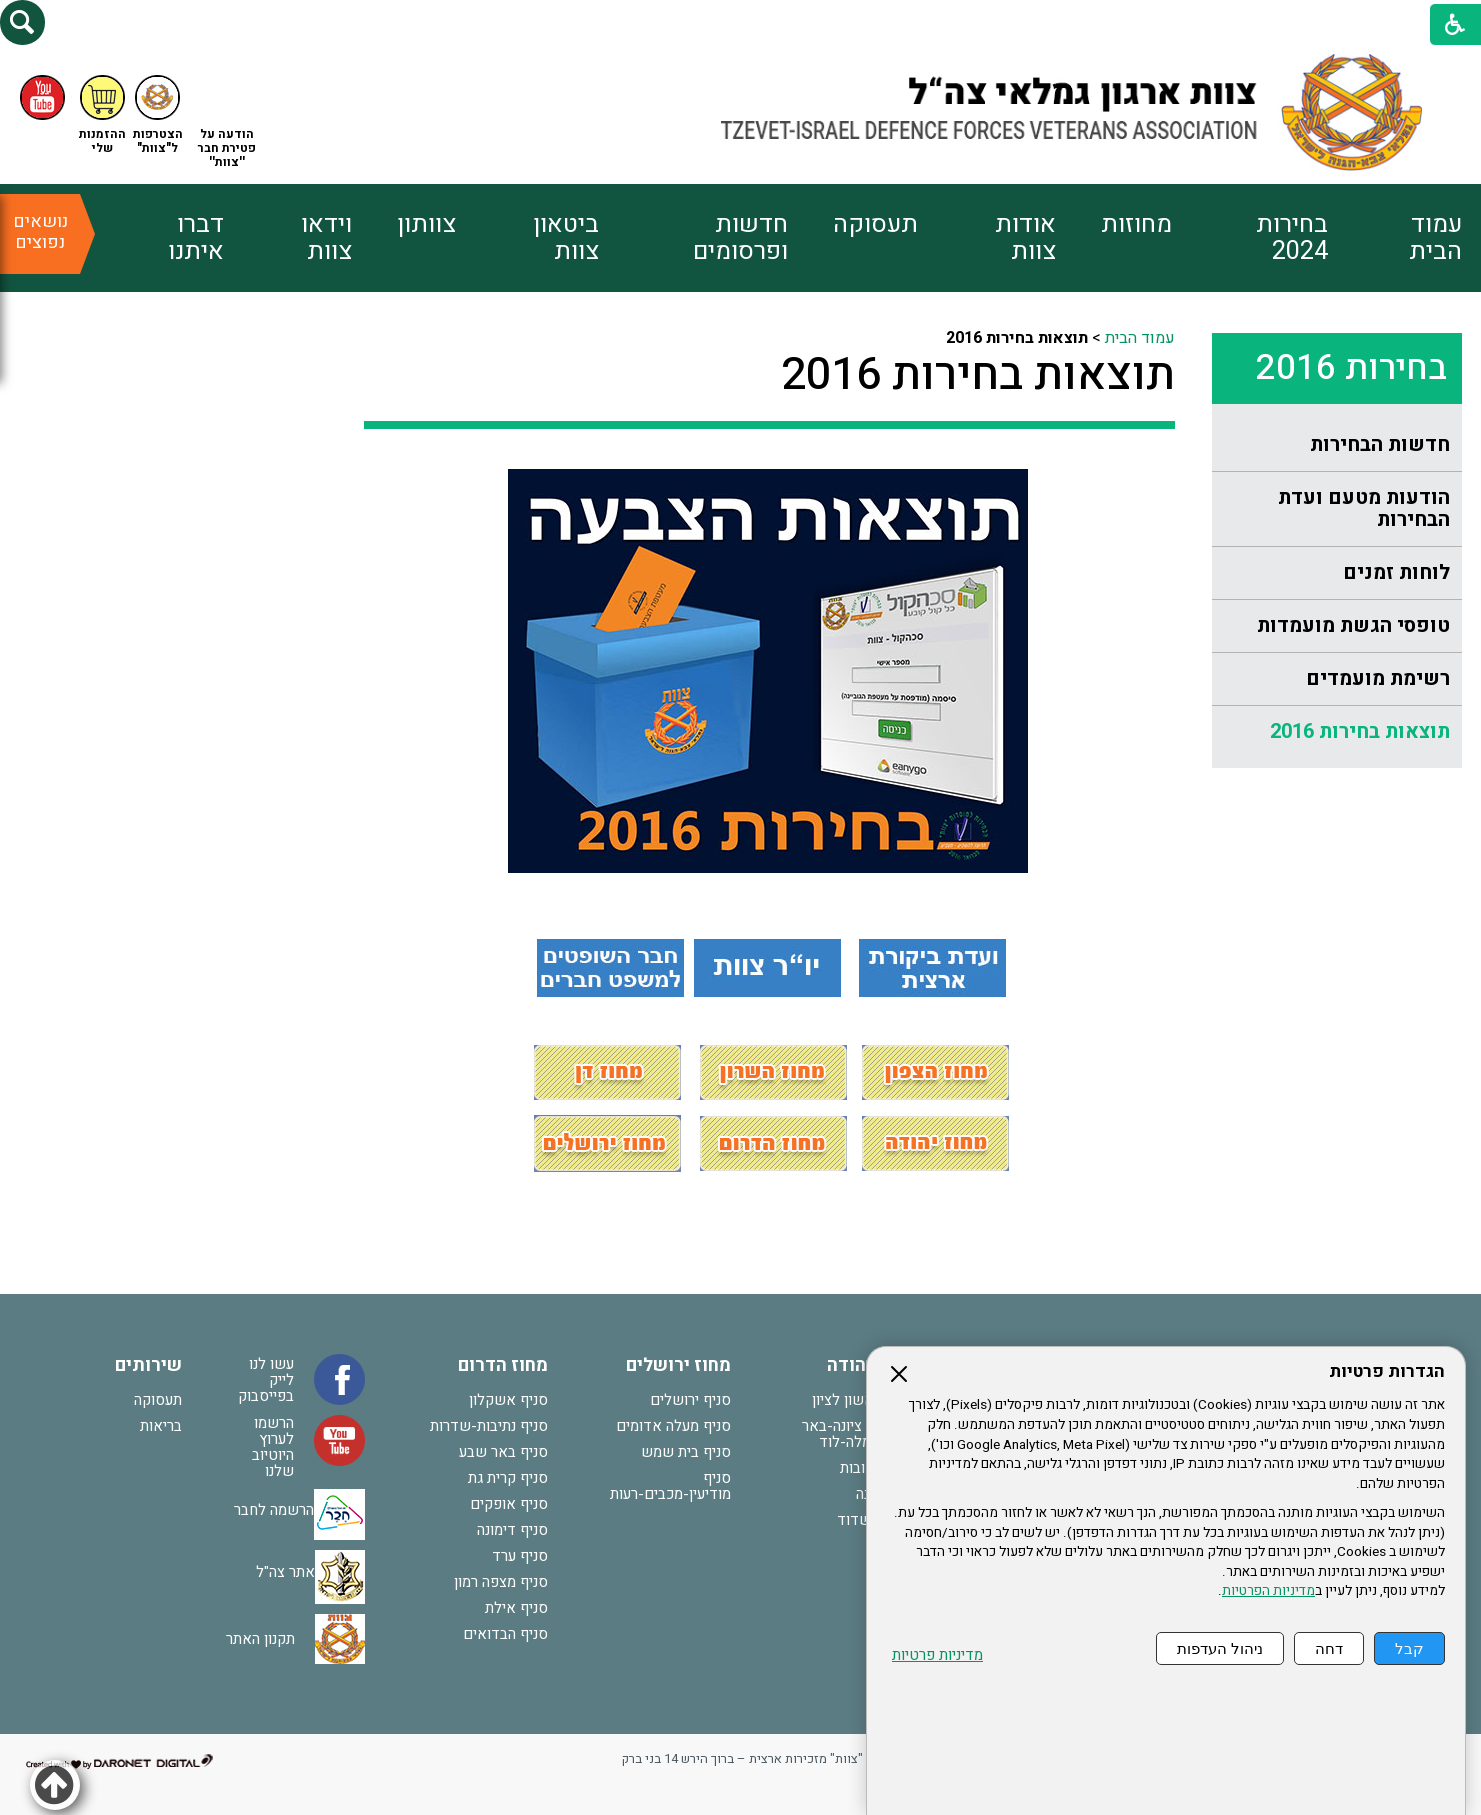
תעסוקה (875, 224)
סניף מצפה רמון (501, 1582)
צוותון (426, 224)
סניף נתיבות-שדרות (489, 1426)
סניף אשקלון (508, 1400)
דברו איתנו (196, 238)
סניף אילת (516, 1608)
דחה (1329, 1648)
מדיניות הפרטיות (1268, 1591)
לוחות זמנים (1396, 572)
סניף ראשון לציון (862, 1400)
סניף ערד (520, 1556)
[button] (22, 22)
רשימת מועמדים (1378, 678)
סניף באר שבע (503, 1452)
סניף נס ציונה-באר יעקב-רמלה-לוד (857, 1434)
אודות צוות (1025, 238)
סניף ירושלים (690, 1400)
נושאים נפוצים (40, 232)
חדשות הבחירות (1380, 444)
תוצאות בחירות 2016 (1360, 731)
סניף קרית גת (508, 1478)
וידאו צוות (326, 238)
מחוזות (1136, 224)
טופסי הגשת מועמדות (1353, 625)
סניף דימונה (512, 1530)
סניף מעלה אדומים (673, 1426)
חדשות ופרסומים (740, 238)
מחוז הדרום (503, 1365)
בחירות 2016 (1351, 368)
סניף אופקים (509, 1504)
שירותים (148, 1365)
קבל (1409, 1648)
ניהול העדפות (1220, 1648)
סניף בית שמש (686, 1452)
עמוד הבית (1435, 238)
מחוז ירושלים (678, 1365)
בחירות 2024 (1292, 238)
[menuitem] (1395, 238)
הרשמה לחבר (274, 1510)
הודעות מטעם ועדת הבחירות (1364, 508)
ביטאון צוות (566, 238)
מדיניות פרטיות (937, 1655)
